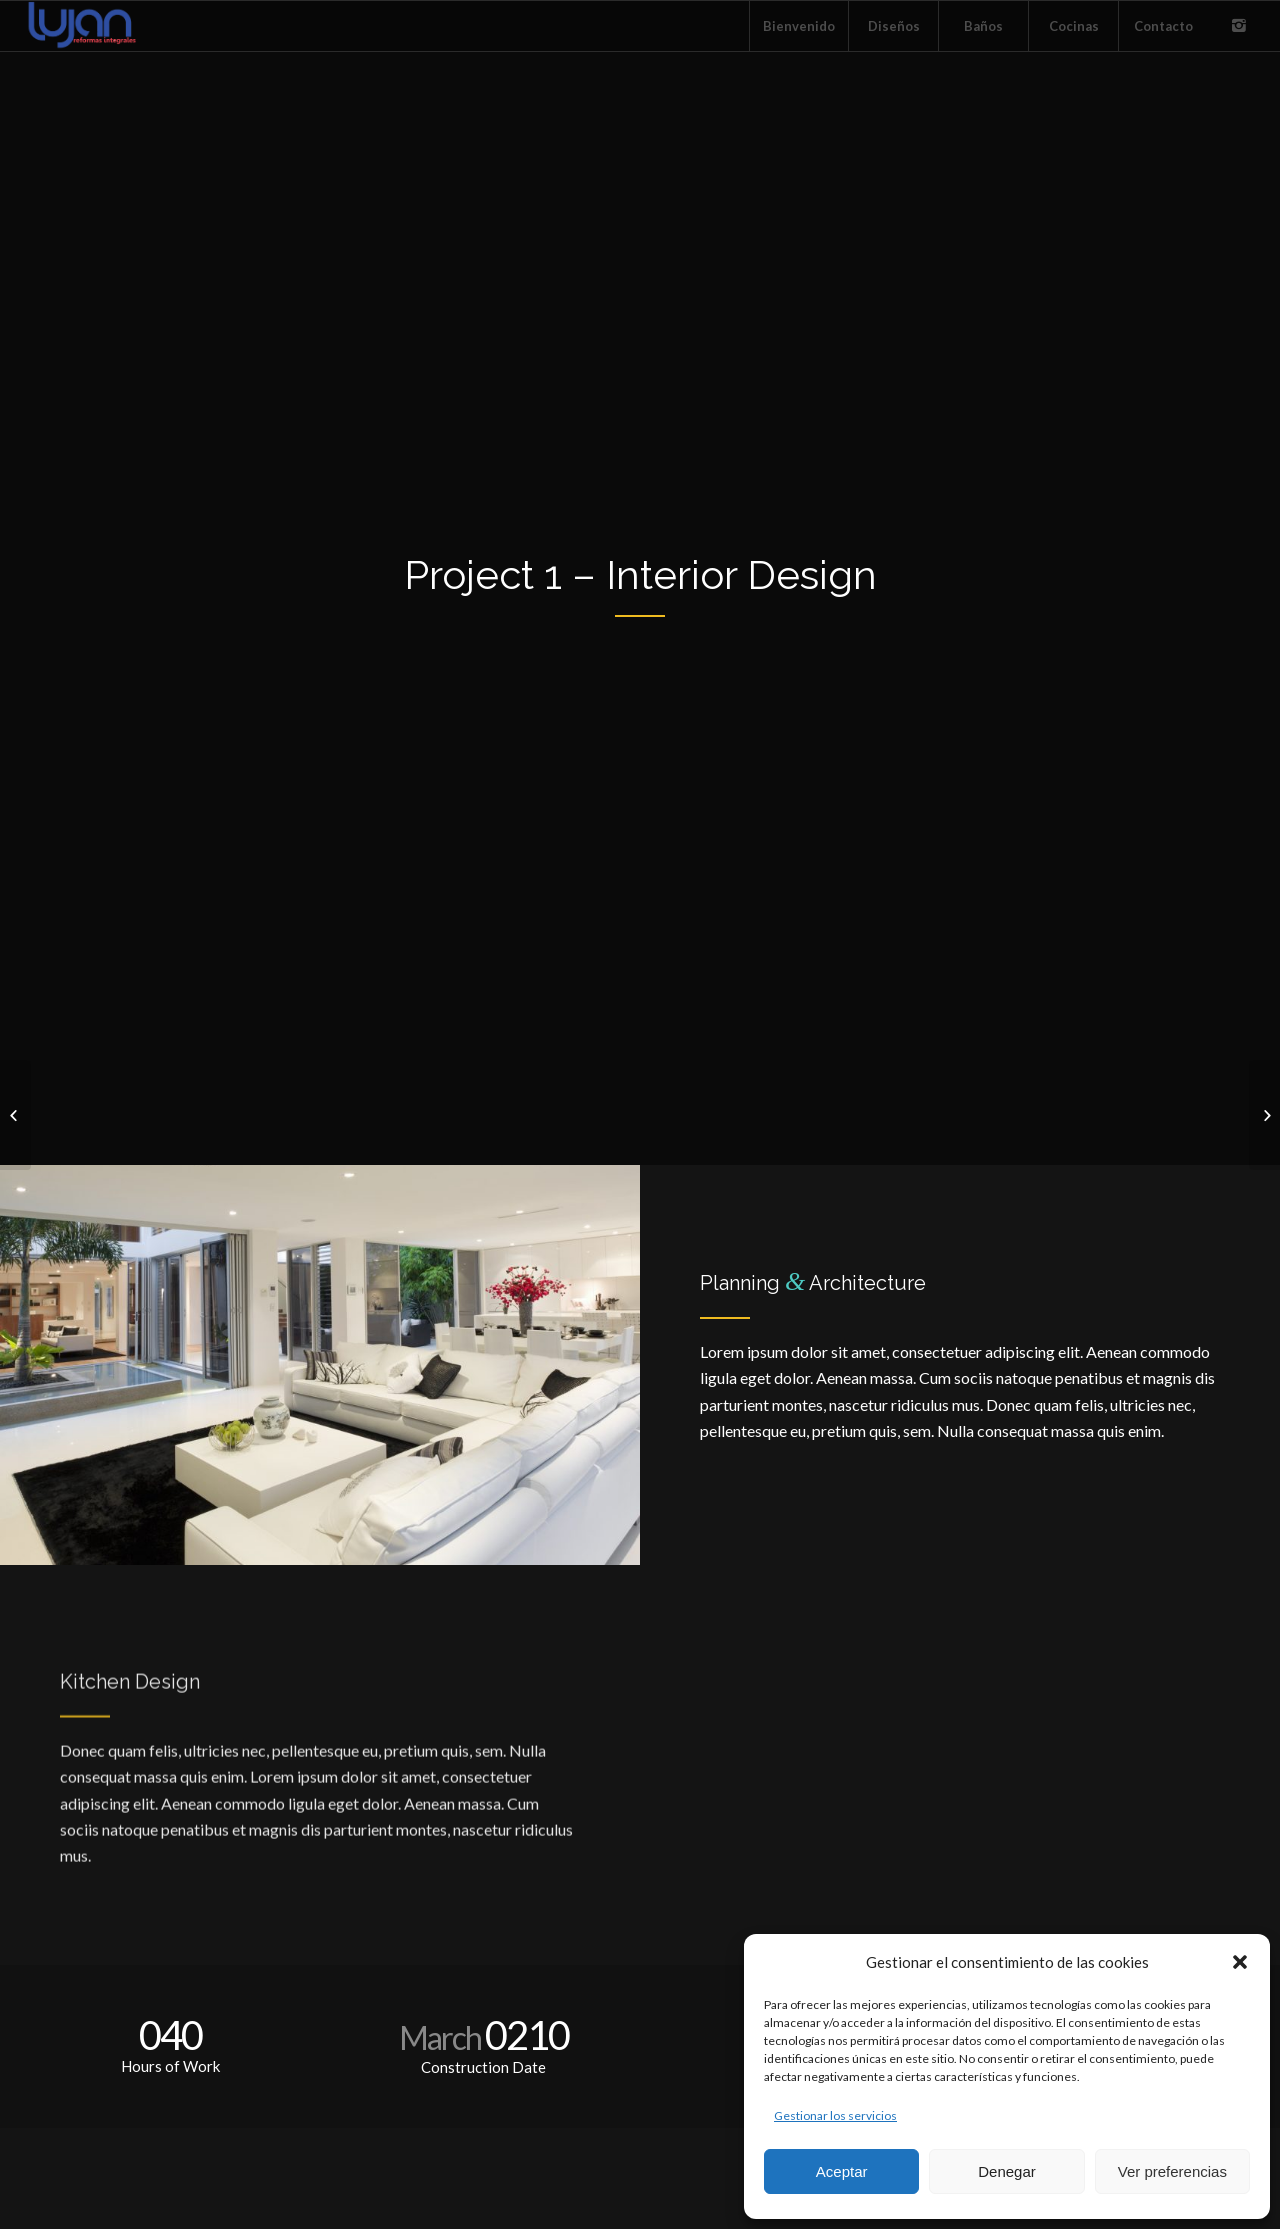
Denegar (1007, 2171)
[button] (1240, 1962)
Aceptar (842, 2171)
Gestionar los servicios (835, 2115)
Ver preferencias (1172, 2171)
